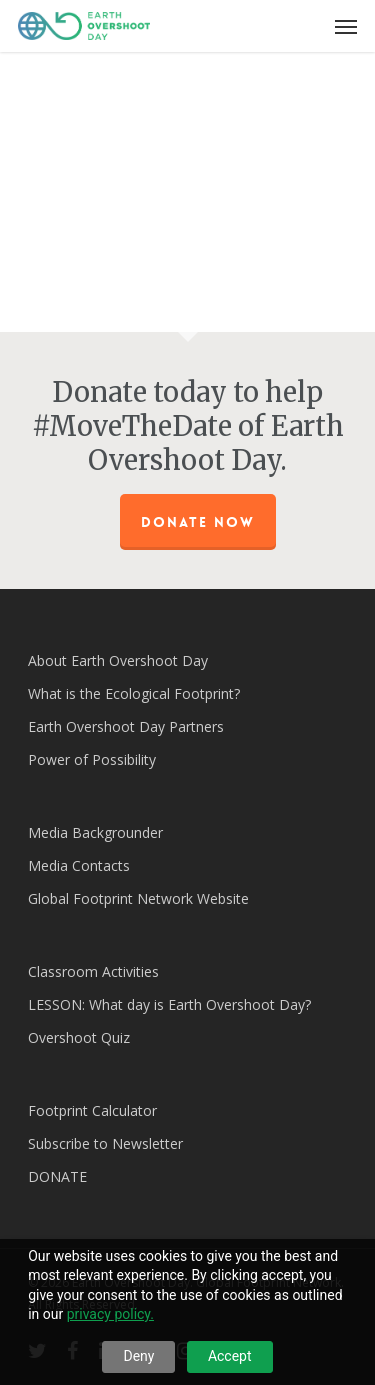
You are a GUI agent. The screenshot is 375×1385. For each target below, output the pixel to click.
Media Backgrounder (95, 832)
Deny (138, 1356)
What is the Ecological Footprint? (134, 693)
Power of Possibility (92, 759)
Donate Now (198, 522)
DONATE (57, 1176)
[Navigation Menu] (346, 26)
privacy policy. (110, 1314)
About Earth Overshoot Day (118, 660)
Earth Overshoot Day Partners (126, 726)
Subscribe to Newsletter (105, 1143)
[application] (188, 182)
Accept (230, 1356)
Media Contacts (79, 865)
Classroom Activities (93, 971)
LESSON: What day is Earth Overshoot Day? (169, 1004)
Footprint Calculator (92, 1110)
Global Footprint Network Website (138, 898)
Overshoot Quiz (79, 1037)
